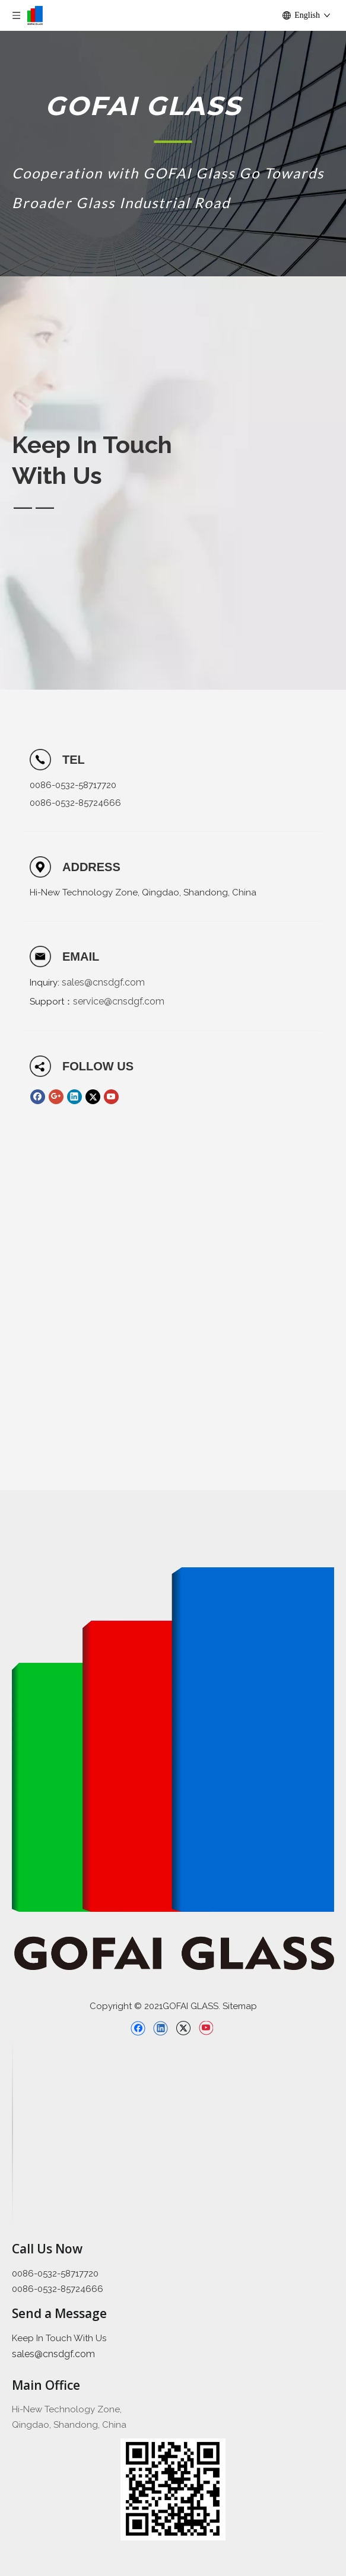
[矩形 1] (173, 141)
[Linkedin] (74, 1096)
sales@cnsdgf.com (103, 982)
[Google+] (56, 1096)
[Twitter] (92, 1096)
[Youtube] (111, 1096)
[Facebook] (37, 1096)
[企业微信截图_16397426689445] (173, 2489)
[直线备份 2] (12, 2132)
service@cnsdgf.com (118, 1001)
